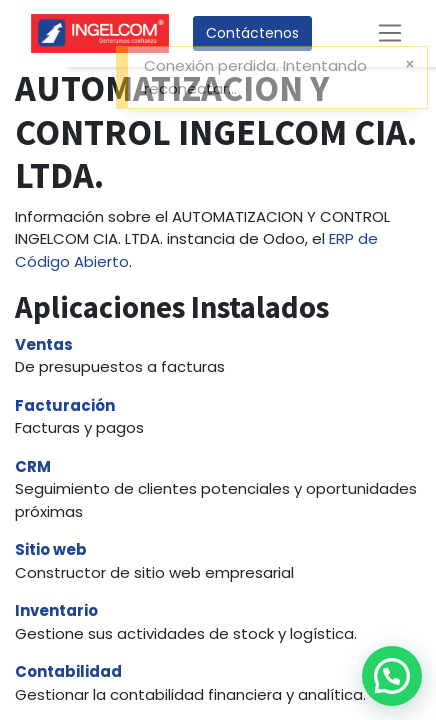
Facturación (65, 405)
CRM (33, 466)
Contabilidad (68, 671)
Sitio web (51, 549)
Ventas (44, 344)
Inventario (56, 610)
